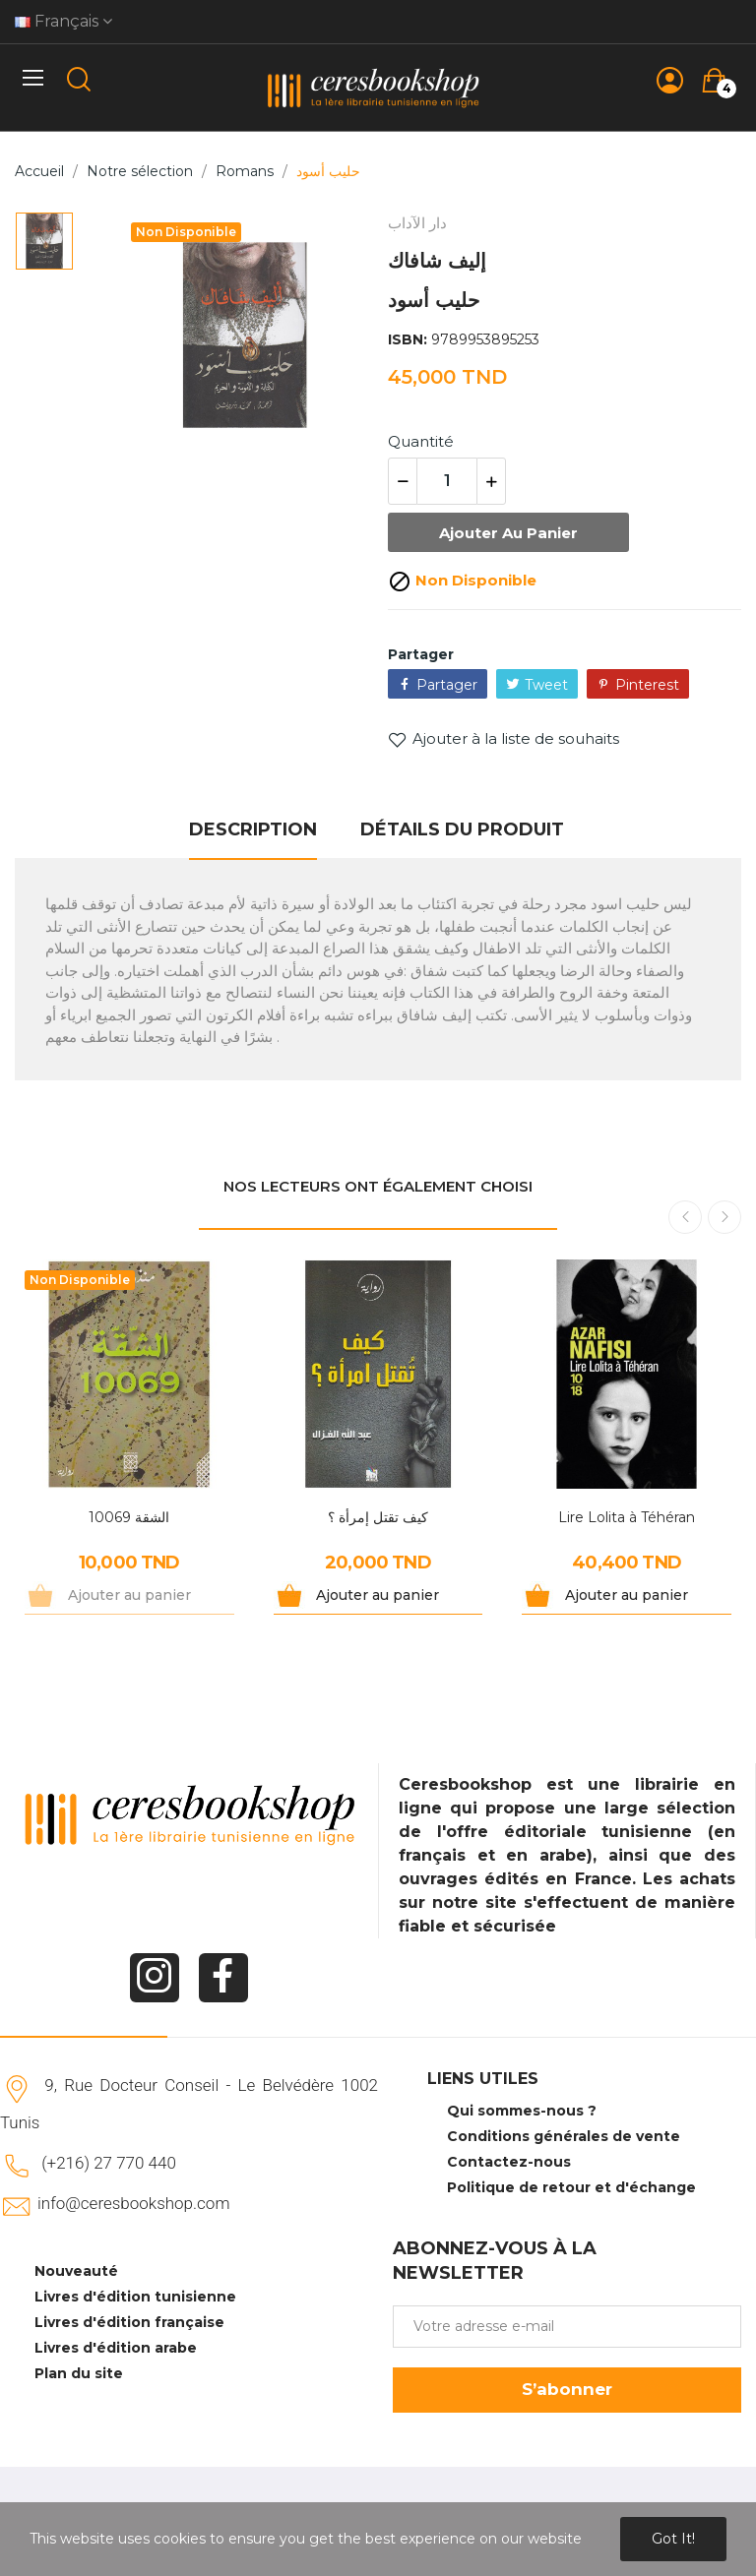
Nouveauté (76, 2271)
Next (724, 1217)
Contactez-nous (509, 2162)
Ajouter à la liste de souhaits (503, 739)
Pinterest (647, 685)
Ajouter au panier (508, 532)
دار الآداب (417, 223)
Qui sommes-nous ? (522, 2110)
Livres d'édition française (129, 2322)
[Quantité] (446, 481)
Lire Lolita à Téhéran (626, 1517)
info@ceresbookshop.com (133, 2203)
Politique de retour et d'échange (571, 2187)
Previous (685, 1217)
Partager (446, 685)
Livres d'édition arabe (115, 2348)
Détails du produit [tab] (462, 829)
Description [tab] (253, 829)
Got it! (673, 2538)
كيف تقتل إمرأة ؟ (378, 1517)
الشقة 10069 (129, 1517)
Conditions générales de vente (563, 2136)
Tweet (546, 685)
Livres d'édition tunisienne (135, 2296)
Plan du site (78, 2373)
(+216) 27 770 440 (108, 2163)
